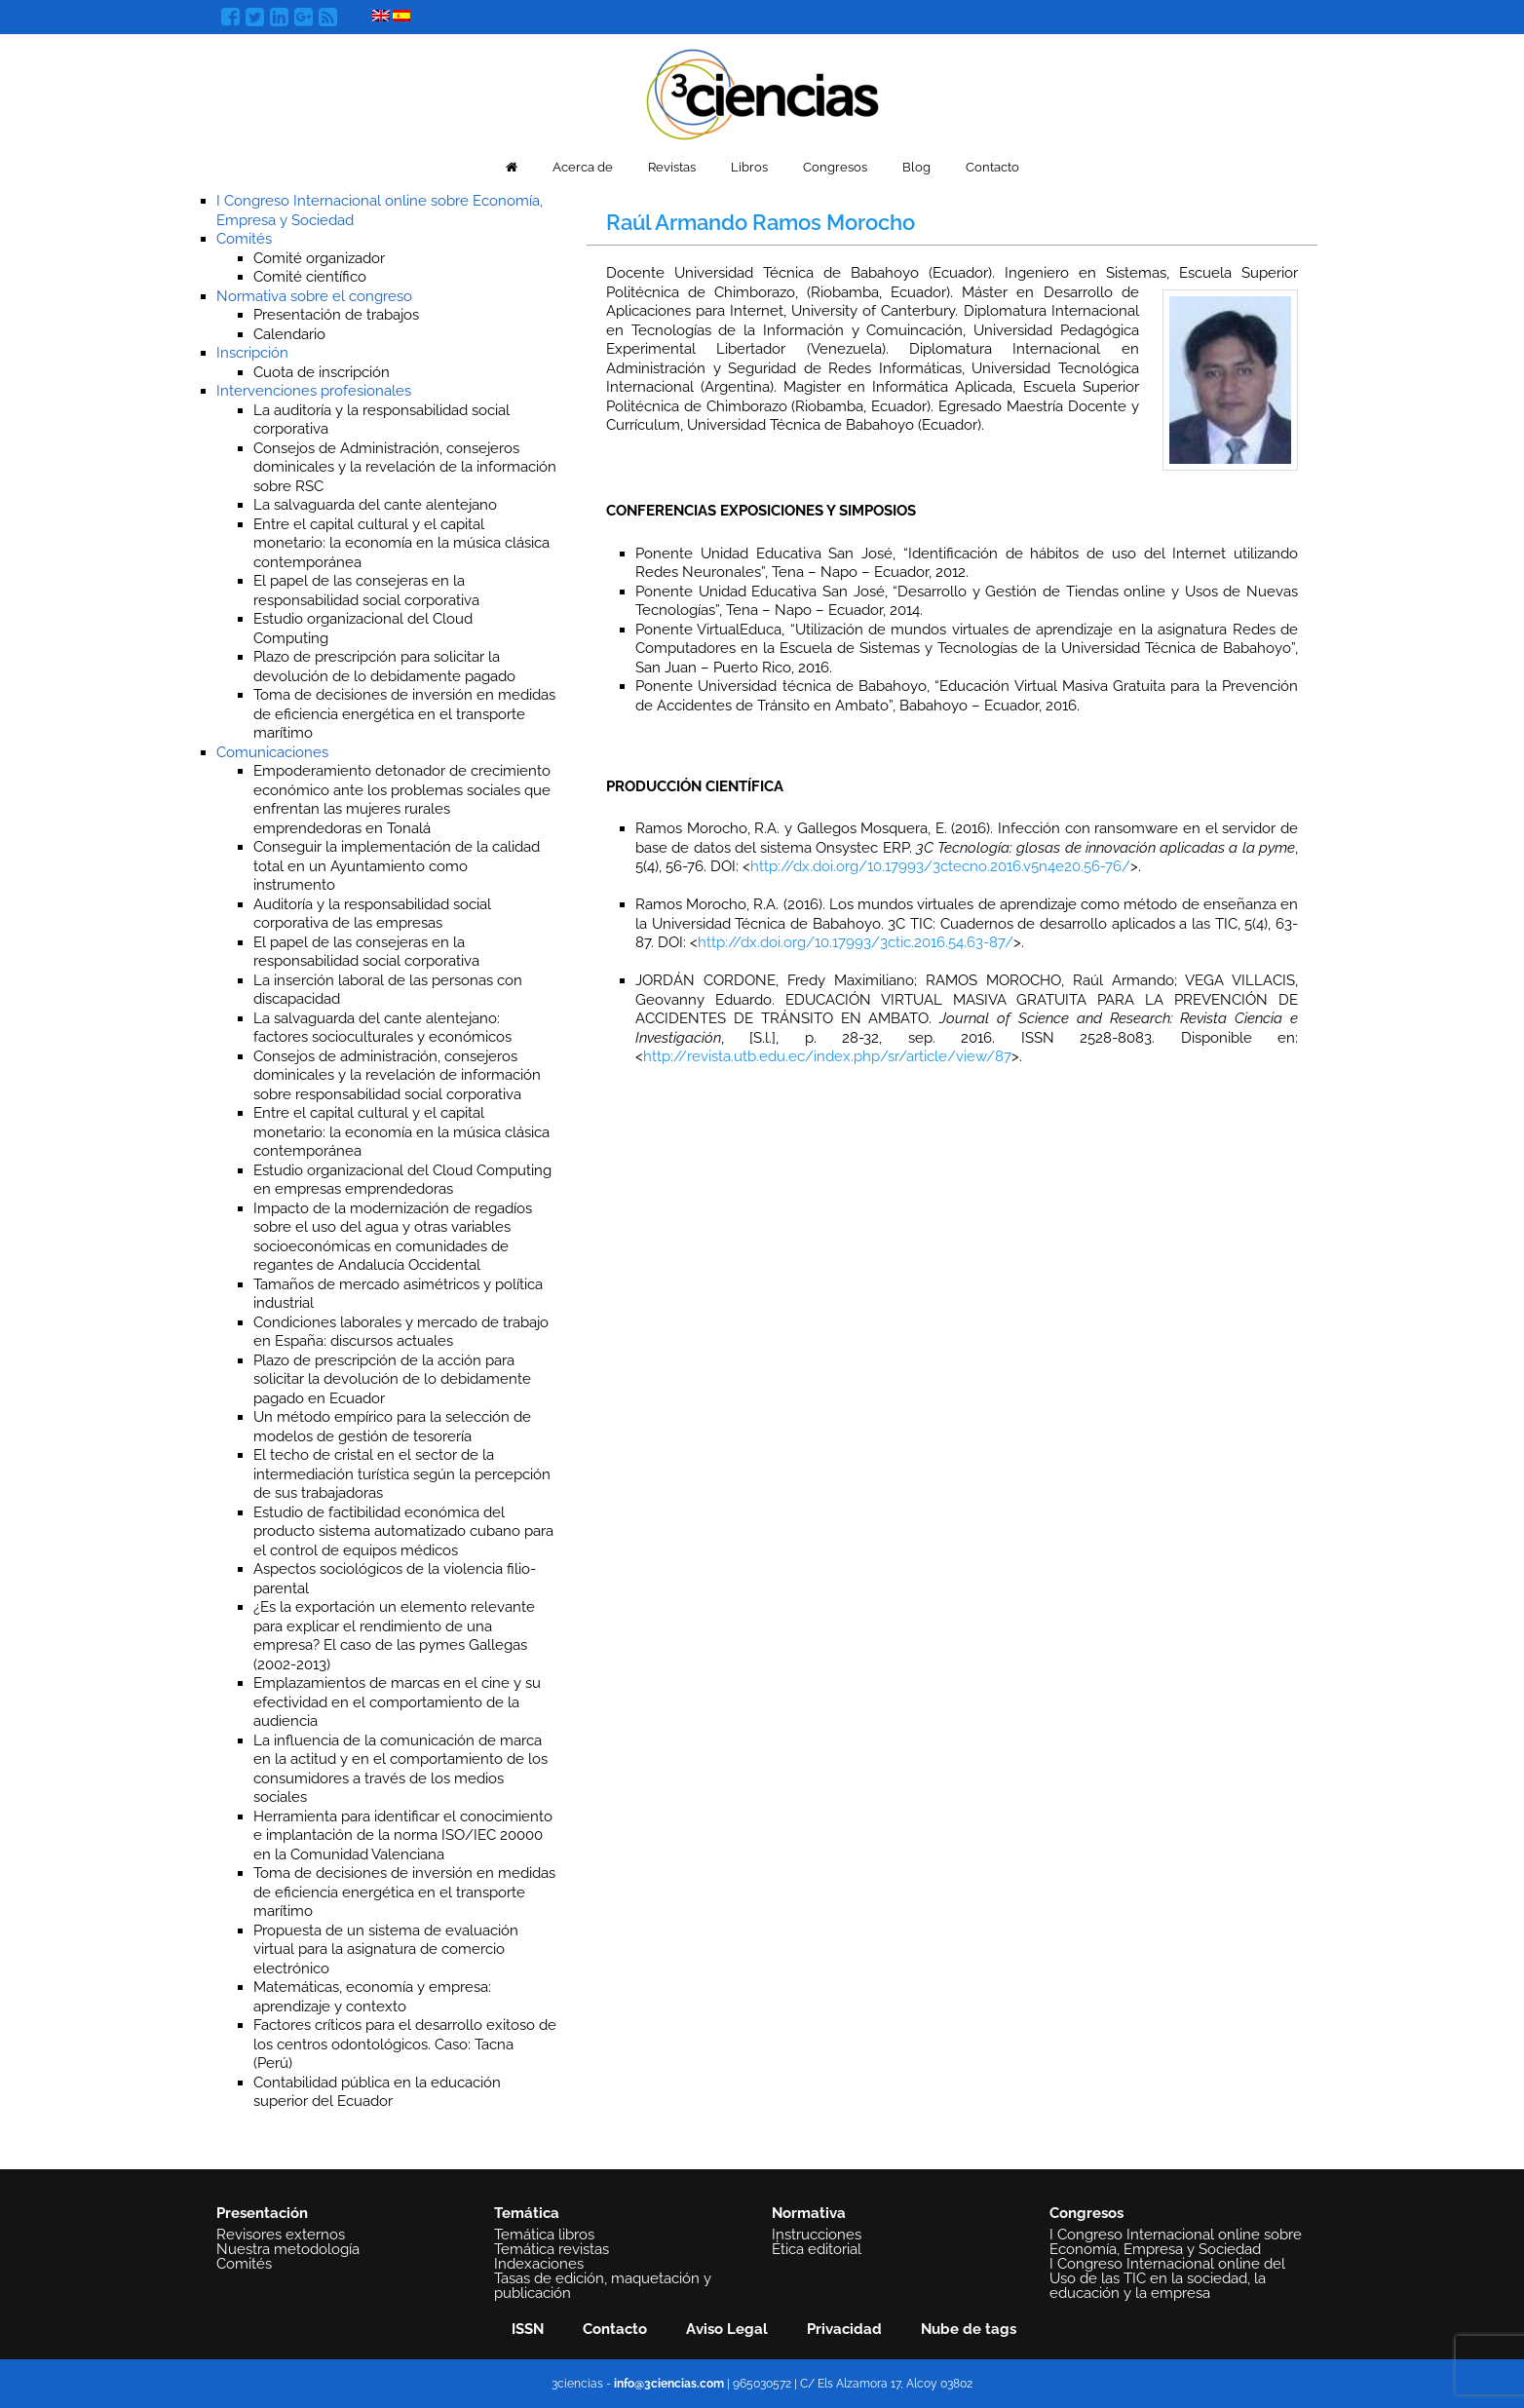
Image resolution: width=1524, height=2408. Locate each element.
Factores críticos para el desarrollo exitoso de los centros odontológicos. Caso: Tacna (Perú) (404, 2044)
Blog (916, 167)
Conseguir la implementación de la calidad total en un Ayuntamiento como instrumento (396, 866)
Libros (749, 167)
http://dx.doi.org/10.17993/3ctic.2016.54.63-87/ (855, 942)
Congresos (835, 167)
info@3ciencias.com (669, 2383)
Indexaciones (539, 2264)
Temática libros (544, 2234)
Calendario (289, 334)
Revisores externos (280, 2234)
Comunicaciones (272, 752)
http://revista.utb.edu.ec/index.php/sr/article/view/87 (827, 1056)
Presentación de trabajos (336, 315)
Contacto (992, 167)
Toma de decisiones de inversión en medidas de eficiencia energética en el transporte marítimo (404, 714)
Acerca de (582, 167)
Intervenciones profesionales (313, 391)
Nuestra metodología (288, 2249)
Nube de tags (968, 2329)
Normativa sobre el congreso (314, 296)
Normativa (809, 2213)
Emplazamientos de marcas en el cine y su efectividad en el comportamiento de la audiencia (397, 1702)
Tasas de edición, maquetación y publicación (602, 2286)
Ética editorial (816, 2249)
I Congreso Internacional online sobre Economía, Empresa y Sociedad (1175, 2242)
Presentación (262, 2213)
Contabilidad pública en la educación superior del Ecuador (377, 2092)
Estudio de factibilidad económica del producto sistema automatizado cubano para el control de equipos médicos (403, 1531)
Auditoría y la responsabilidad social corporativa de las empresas (372, 914)
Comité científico (309, 277)
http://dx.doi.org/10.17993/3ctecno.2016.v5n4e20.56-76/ (940, 866)
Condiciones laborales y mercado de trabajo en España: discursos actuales (401, 1332)
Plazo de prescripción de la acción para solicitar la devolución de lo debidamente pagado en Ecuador (392, 1379)
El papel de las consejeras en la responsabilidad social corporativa (366, 952)
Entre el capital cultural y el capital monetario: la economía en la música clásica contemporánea (401, 543)
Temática (526, 2213)
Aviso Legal (727, 2329)
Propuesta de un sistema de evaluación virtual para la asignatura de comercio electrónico (385, 1949)
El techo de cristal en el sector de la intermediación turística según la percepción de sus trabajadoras (402, 1474)
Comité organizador (319, 258)
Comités (244, 239)
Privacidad (844, 2329)
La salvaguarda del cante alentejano (375, 505)
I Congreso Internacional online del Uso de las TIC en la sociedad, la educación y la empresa (1167, 2278)
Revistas (672, 167)
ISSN (528, 2329)
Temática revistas (551, 2249)
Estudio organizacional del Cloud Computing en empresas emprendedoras (402, 1180)
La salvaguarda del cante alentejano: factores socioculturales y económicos (382, 1028)
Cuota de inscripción (321, 372)
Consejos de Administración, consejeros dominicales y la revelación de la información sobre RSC (404, 467)
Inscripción (252, 353)
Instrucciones (816, 2234)
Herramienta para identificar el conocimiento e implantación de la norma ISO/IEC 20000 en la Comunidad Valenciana (402, 1835)
